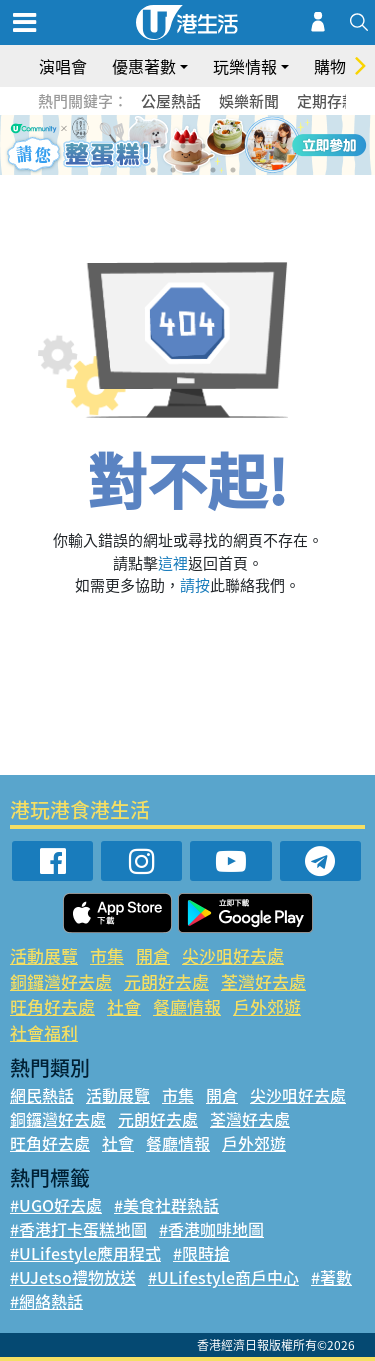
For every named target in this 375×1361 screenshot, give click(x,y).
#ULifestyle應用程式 (85, 1253)
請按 (195, 585)
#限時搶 (201, 1253)
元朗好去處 (166, 981)
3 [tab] (183, 146)
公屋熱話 (171, 101)
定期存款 (327, 101)
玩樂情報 (245, 66)
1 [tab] (143, 146)
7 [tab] (153, 170)
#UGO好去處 (56, 1205)
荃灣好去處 (263, 981)
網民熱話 (42, 1095)
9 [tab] (193, 170)
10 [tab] (213, 170)
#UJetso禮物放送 (73, 1277)
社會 (124, 1006)
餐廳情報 (187, 1006)
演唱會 (63, 66)
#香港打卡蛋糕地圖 (78, 1229)
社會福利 (44, 1032)
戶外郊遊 (267, 1006)
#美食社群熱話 (166, 1205)
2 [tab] (163, 146)
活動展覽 (44, 955)
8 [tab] (173, 170)
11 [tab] (233, 170)
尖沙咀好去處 (233, 955)
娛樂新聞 (249, 101)
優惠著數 (144, 66)
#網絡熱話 (46, 1301)
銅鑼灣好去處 (61, 981)
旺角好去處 (52, 1006)
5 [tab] (223, 146)
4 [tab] (203, 146)
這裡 (173, 563)
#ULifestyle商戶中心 (223, 1277)
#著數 (331, 1277)
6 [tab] (243, 146)
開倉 (153, 955)
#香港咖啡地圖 (211, 1229)
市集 (107, 955)
